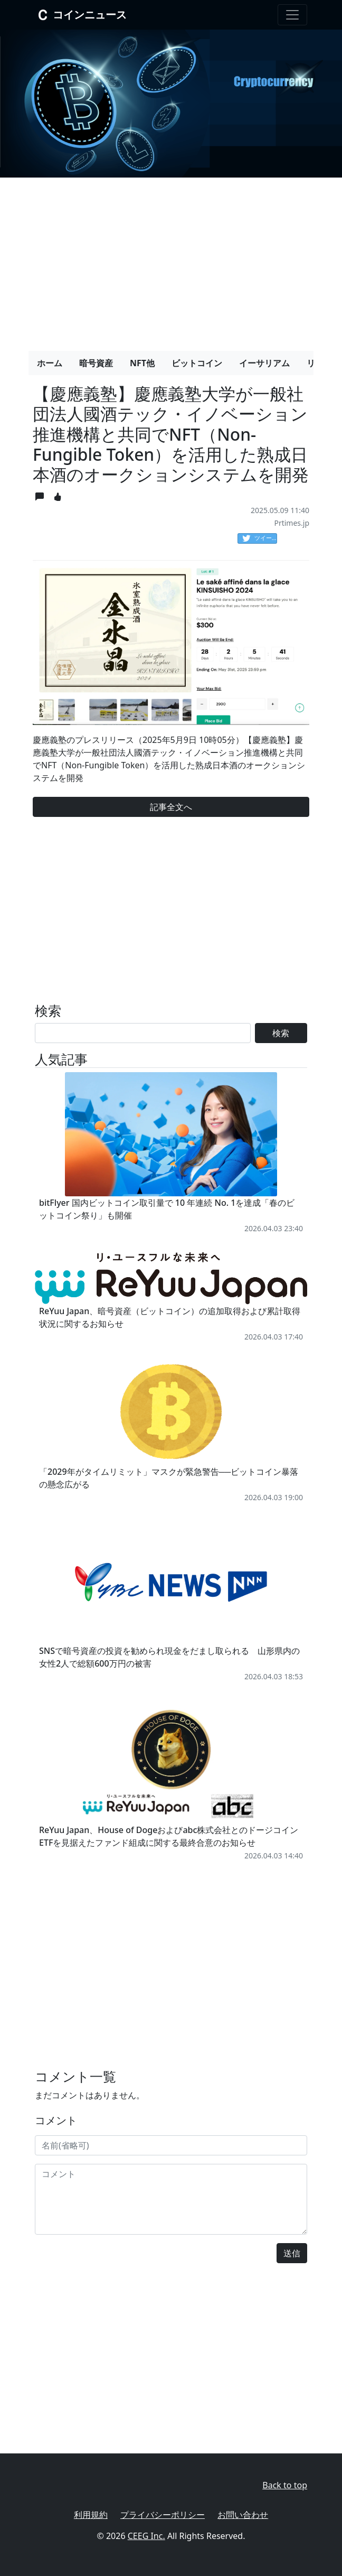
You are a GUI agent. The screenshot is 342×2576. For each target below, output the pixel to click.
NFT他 (142, 363)
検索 (280, 1033)
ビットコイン (197, 363)
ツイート (259, 538)
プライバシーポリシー (162, 2515)
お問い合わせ (242, 2515)
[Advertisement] (171, 260)
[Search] (143, 1033)
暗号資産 (96, 363)
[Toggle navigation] (292, 14)
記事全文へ (171, 807)
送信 (291, 2253)
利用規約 (91, 2515)
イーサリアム (264, 363)
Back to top (284, 2485)
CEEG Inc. (146, 2536)
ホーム (49, 363)
